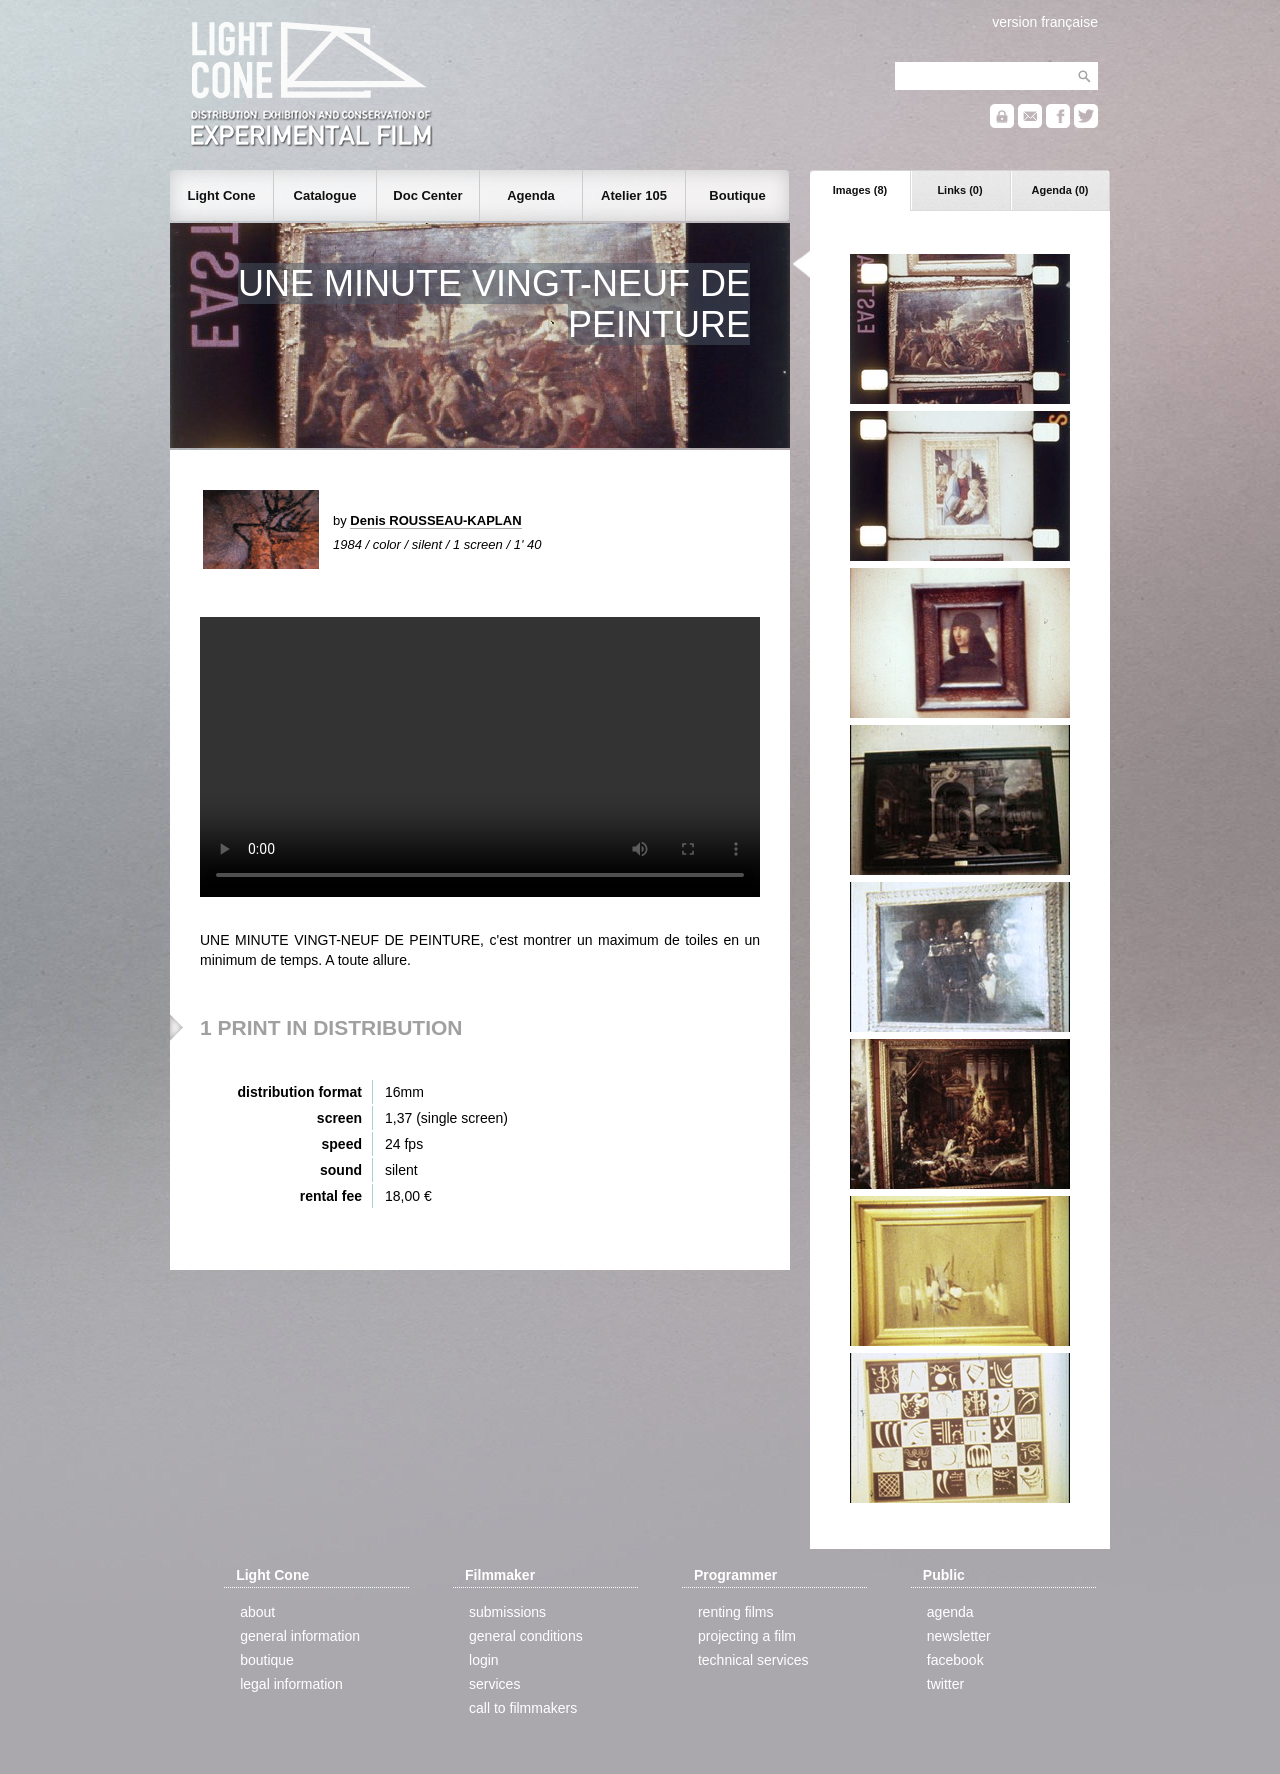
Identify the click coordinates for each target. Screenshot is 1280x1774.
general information (300, 1636)
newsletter (959, 1636)
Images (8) (860, 190)
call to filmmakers (523, 1708)
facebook (955, 1660)
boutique (267, 1660)
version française (1045, 22)
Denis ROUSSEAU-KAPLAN (435, 520)
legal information (291, 1684)
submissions (507, 1612)
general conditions (526, 1636)
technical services (753, 1660)
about (257, 1612)
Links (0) (959, 190)
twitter (945, 1684)
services (494, 1684)
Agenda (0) (1060, 190)
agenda (950, 1612)
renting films (735, 1612)
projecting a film (747, 1636)
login (484, 1660)
